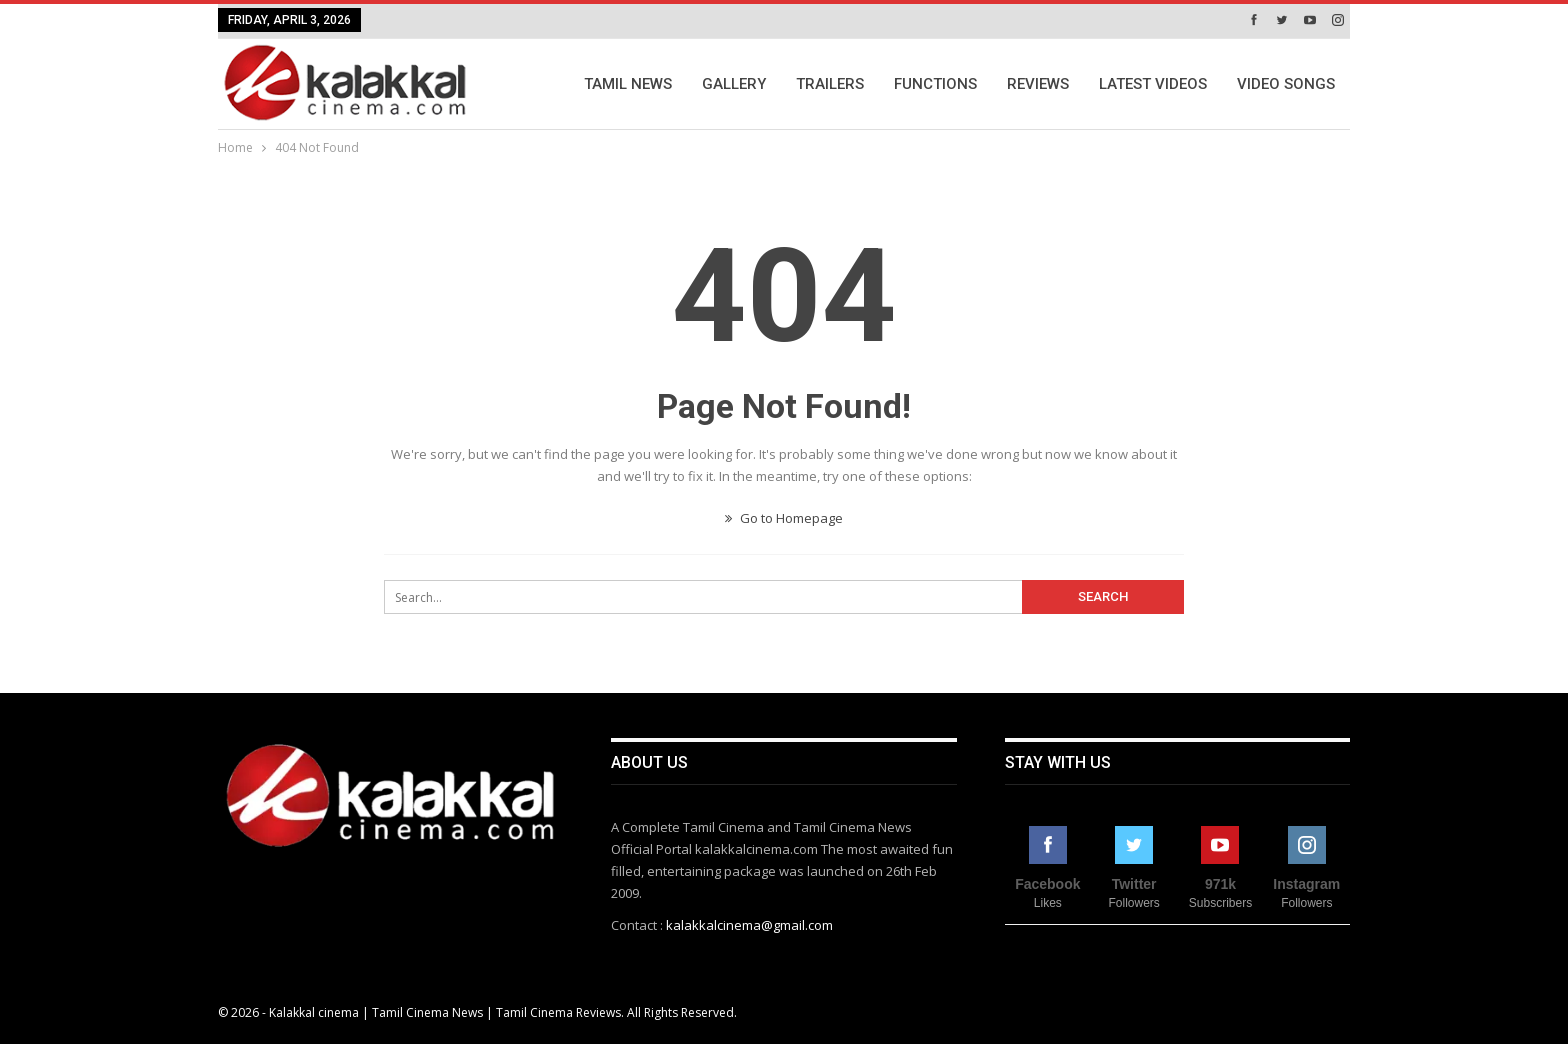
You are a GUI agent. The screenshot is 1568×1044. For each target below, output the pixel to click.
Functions (935, 84)
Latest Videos (1153, 84)
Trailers (830, 84)
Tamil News (628, 84)
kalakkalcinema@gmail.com (749, 925)
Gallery (734, 84)
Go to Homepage (784, 518)
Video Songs (1286, 84)
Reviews (1038, 84)
